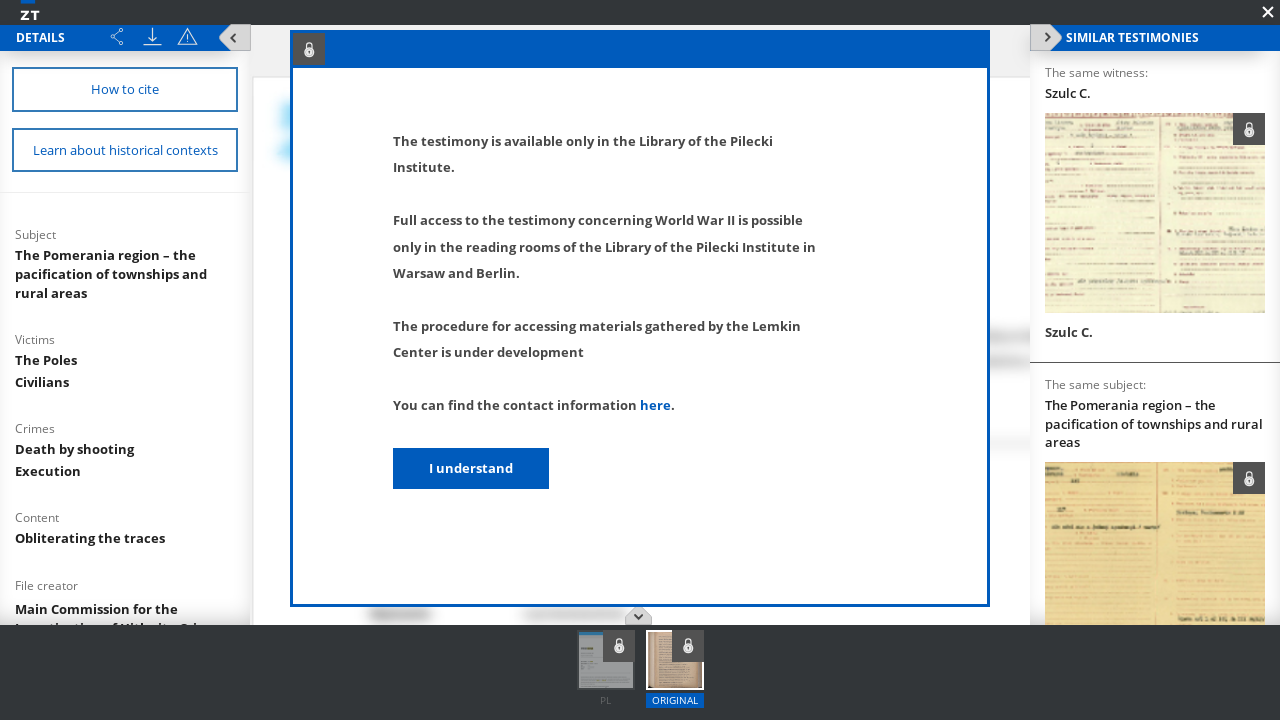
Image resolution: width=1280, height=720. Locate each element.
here (655, 405)
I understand (471, 468)
